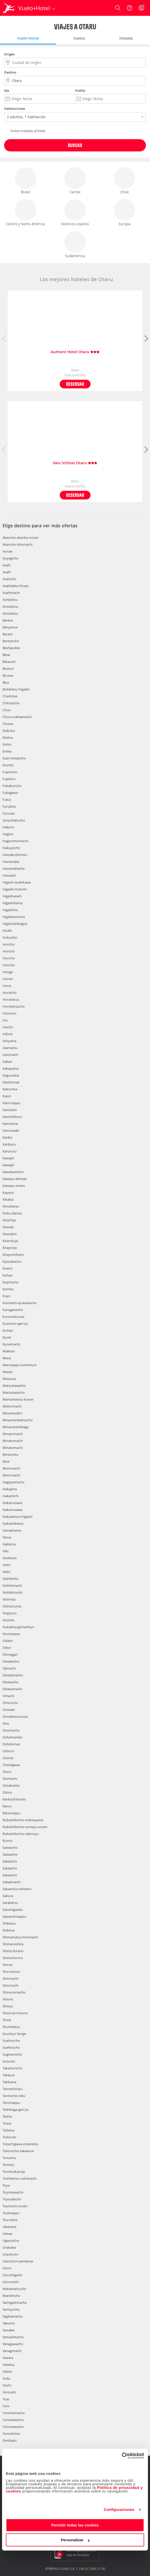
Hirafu (7, 930)
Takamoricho (12, 2068)
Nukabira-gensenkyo (18, 1627)
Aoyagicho (10, 558)
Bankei (8, 620)
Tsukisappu (11, 2213)
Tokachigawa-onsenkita (20, 2144)
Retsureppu (11, 1813)
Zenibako (10, 2440)
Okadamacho (13, 1675)
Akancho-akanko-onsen (21, 537)
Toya (6, 2185)
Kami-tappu (11, 1103)
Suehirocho (11, 2040)
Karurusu (10, 1151)
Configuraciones (119, 2509)
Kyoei (7, 1337)
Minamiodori (12, 1413)
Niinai (7, 1537)
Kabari (7, 1061)
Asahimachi (11, 592)
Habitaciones (14, 108)
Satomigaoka (12, 1909)
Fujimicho (10, 772)
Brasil (25, 180)
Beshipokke (11, 648)
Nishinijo (9, 1599)
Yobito (7, 2371)
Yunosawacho (13, 2426)
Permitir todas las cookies (75, 2525)
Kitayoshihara (13, 1254)
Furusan (9, 813)
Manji (7, 1358)
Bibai (6, 654)
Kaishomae (11, 1082)
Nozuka (8, 1620)
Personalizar (75, 2540)
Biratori (8, 668)
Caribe (75, 180)
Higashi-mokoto (15, 889)
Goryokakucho (14, 820)
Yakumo (9, 2323)
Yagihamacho (13, 2316)
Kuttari (8, 1330)
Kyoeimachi (11, 1344)
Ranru (7, 1806)
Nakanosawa (12, 1502)
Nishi (6, 1565)
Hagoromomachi (15, 841)
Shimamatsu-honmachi (20, 1937)
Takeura (9, 2075)
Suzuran (9, 2061)
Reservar (75, 384)
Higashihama (12, 903)
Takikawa (9, 2082)
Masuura (9, 1378)
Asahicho (9, 579)
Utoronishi (11, 2282)
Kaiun (7, 1096)
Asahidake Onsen (16, 585)
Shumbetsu (11, 2026)
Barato (8, 634)
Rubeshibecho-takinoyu (21, 1833)
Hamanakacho (14, 868)
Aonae (7, 551)
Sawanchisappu (14, 1916)
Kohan (7, 1275)
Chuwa (8, 723)
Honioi (8, 978)
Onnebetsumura (15, 1716)
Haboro (8, 827)
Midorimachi (12, 1406)
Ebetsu (8, 737)
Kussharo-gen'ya (15, 1323)
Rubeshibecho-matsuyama (23, 1820)
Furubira (9, 806)
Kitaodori (10, 1234)
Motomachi (11, 1468)
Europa (124, 212)
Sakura (8, 1895)
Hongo (8, 972)
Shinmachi (10, 1978)
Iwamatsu (10, 1047)
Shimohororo (13, 1957)
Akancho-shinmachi (17, 544)
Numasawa (11, 1633)
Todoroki (9, 2137)
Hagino (8, 834)
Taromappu (11, 2102)
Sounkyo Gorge (14, 2033)
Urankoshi (10, 2254)
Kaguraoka (11, 1075)
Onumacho (11, 1730)
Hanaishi (9, 875)
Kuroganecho (13, 1309)
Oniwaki (9, 1709)
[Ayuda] (130, 8)
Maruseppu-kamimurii (19, 1365)
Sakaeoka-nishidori (17, 1889)
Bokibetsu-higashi (16, 689)
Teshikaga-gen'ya (15, 2109)
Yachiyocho (11, 2309)
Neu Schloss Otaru (75, 463)
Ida (6, 90)
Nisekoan (10, 1558)
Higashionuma (14, 916)
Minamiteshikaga (16, 1427)
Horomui (9, 1013)
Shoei (7, 2020)
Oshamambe (12, 1737)
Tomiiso (8, 2164)
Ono (6, 1723)
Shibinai (9, 1930)
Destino (10, 72)
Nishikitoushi (12, 1592)
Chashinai (10, 696)
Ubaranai (9, 2226)
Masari (8, 1371)
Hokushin (10, 937)
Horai (7, 985)
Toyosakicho (12, 2199)
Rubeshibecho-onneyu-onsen (25, 1826)
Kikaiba (8, 1199)
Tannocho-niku (14, 2095)
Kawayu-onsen (14, 1185)
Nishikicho (10, 1578)
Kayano (8, 1192)
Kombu (8, 1289)
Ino (5, 1020)
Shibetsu (9, 1923)
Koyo (6, 1296)
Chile (124, 180)
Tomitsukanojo (14, 2171)
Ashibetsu (10, 599)
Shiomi (8, 1999)
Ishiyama (9, 1041)
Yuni (6, 2406)
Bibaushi (9, 661)
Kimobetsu (11, 1206)
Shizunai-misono (15, 2013)
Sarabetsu (10, 1902)
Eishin (7, 744)
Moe (6, 1461)
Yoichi (7, 2385)
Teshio (7, 2116)
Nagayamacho (13, 1482)
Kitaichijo (9, 1220)
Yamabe (9, 2330)
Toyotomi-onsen (15, 2206)
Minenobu (10, 1454)
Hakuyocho (11, 847)
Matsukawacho (14, 1385)
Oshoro (8, 1751)
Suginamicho (12, 2054)
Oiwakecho (11, 1661)
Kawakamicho (13, 1172)
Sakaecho (10, 1861)
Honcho (9, 944)
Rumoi (7, 1840)
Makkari (9, 1351)
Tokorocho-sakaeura (18, 2151)
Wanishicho (11, 2295)
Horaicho (10, 992)
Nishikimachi (12, 1585)
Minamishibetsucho (18, 1420)
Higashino (10, 910)
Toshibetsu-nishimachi (19, 2178)
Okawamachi (12, 1689)
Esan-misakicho (14, 758)
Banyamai (10, 627)
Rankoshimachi (14, 1799)
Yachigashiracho (15, 2302)
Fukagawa (10, 792)
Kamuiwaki (11, 1130)
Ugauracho (11, 2240)
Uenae (7, 2233)
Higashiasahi (12, 896)
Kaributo (9, 1144)
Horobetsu (11, 999)
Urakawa (9, 2247)
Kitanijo (8, 1227)
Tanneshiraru (12, 2088)
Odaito (8, 1640)
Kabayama (11, 1068)
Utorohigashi (12, 2275)
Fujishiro (9, 779)
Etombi (8, 765)
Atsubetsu (10, 606)
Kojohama (10, 1282)
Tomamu (9, 2157)
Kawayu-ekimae (15, 1178)
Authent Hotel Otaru (75, 352)
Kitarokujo (10, 1240)
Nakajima (10, 1489)
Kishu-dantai (12, 1213)
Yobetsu (9, 2364)
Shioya (8, 2006)
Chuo (7, 710)
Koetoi (7, 1268)
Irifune (7, 1034)
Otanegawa (11, 1764)
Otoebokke (11, 1785)
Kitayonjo (10, 1247)
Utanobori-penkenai (18, 2261)
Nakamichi (11, 1496)
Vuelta (80, 90)
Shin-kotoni (11, 1971)
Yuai (6, 2399)
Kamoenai (10, 1123)
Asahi (7, 565)
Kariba (7, 1137)
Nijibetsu (9, 1544)
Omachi (8, 1696)
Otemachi (10, 1778)
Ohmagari (10, 1654)
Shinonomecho (14, 1992)
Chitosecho (11, 703)
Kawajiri (8, 1158)
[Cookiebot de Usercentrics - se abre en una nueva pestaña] (121, 2455)
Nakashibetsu (13, 1523)
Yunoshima (11, 2433)
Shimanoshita (13, 1944)
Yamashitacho (13, 2337)
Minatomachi (13, 1434)
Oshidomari (11, 1744)
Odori (7, 1647)
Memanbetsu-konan (18, 1399)
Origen (9, 54)
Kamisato (10, 1109)
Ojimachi (9, 1668)
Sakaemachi (12, 1882)
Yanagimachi (12, 2350)
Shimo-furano (13, 1951)
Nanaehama (12, 1530)
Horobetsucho (14, 1006)
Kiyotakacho (12, 1261)
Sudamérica (75, 244)
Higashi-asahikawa (17, 882)
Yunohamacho (14, 2413)
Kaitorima (10, 1089)
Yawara (8, 2357)
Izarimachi (10, 1054)
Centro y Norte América (25, 212)
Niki (5, 1551)
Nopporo (10, 1613)
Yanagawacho (13, 2344)
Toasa (7, 2123)
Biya (6, 682)
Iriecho (8, 1027)
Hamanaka (11, 861)
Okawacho (11, 1682)
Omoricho (10, 1702)
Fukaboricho (12, 785)
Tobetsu (9, 2130)
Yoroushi (9, 2392)
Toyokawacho (13, 2192)
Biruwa (8, 675)
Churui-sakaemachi (17, 716)
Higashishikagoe (15, 923)
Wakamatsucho (14, 2288)
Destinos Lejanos (75, 212)
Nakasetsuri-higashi (17, 1516)
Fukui (7, 799)
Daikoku (9, 730)
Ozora (7, 1792)
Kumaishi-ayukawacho (20, 1303)
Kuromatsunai (13, 1316)
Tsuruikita (10, 2219)
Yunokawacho (13, 2419)
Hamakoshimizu (15, 854)
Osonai (8, 1758)
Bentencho (11, 641)
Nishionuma (12, 1606)
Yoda (6, 2378)
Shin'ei (7, 1964)
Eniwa (7, 751)
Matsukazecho (14, 1392)
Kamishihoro (12, 1116)
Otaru (7, 1771)
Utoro (7, 2268)
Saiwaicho (10, 1847)
